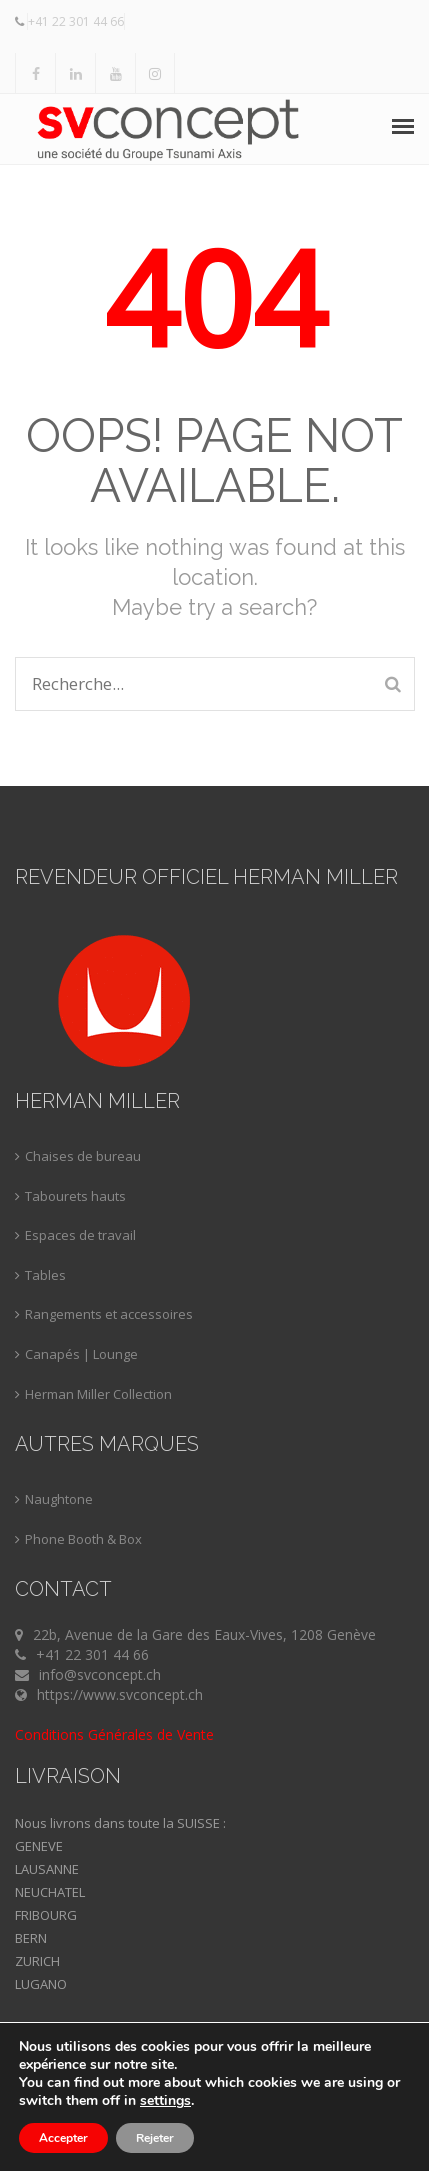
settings (165, 2101)
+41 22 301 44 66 (76, 21)
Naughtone (59, 1499)
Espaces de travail (80, 1235)
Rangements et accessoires (109, 1314)
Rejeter (155, 2138)
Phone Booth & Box (83, 1539)
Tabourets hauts (75, 1196)
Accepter (63, 2138)
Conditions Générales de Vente (114, 1734)
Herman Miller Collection (98, 1394)
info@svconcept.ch (100, 1674)
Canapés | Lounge (81, 1354)
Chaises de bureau (83, 1156)
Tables (45, 1275)
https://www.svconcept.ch (120, 1694)
